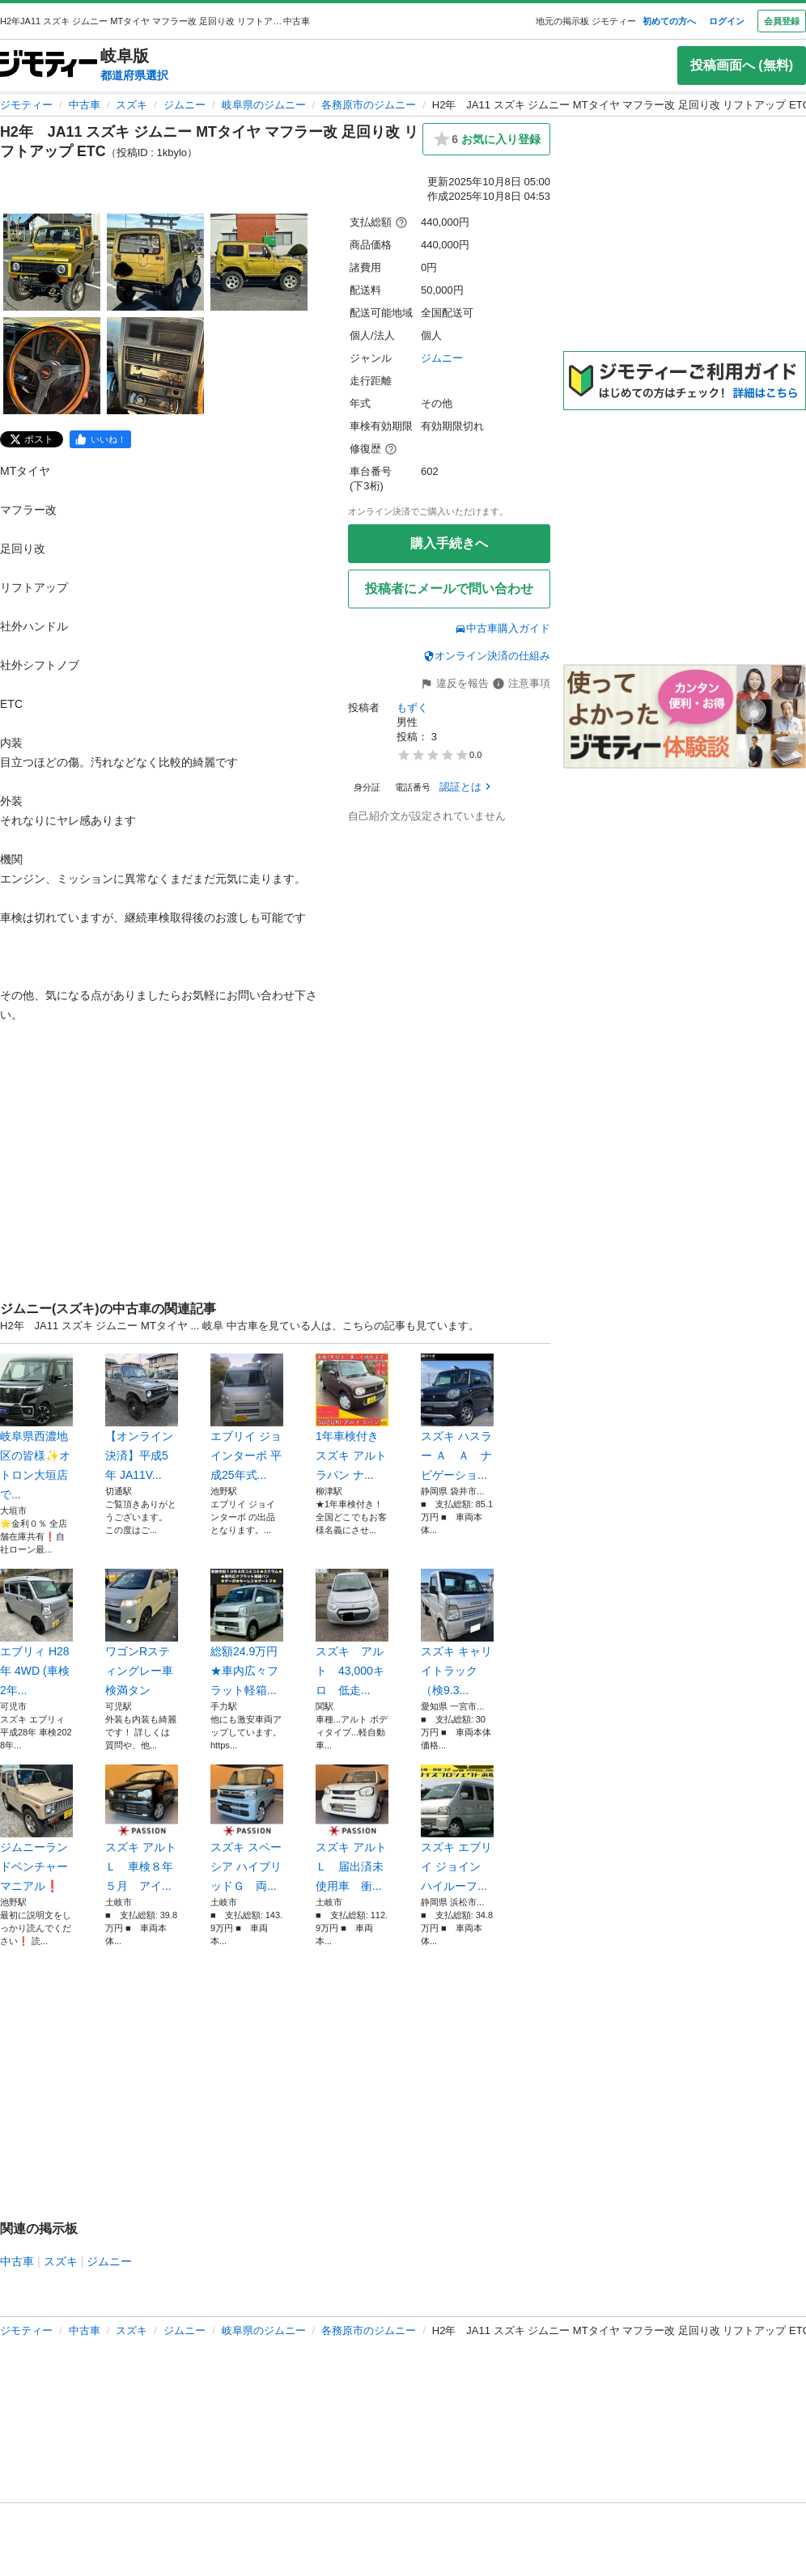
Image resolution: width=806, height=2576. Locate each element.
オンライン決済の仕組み (486, 656)
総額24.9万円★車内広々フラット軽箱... (246, 1633)
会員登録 (782, 21)
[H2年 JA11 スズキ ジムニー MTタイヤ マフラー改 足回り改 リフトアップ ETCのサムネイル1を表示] (52, 262)
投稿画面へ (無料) (741, 65)
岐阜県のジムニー (264, 105)
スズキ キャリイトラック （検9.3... (457, 1633)
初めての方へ (669, 21)
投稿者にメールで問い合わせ (449, 588)
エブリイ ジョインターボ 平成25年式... (246, 1417)
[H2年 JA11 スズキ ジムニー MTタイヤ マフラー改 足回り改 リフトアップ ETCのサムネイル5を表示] (155, 365)
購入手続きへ (449, 543)
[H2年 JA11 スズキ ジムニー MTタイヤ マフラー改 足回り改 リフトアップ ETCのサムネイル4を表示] (52, 365)
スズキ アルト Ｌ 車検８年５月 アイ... (141, 1828)
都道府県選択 (134, 75)
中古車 (84, 105)
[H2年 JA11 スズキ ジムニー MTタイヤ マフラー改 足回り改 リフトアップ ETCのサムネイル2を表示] (155, 262)
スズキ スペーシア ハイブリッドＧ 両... (246, 1828)
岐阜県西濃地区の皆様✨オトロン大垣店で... (36, 1427)
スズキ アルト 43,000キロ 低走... (352, 1633)
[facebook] (100, 439)
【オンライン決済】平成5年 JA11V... (141, 1417)
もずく (412, 707)
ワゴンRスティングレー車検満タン (141, 1633)
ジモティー (26, 105)
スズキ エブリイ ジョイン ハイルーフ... (457, 1828)
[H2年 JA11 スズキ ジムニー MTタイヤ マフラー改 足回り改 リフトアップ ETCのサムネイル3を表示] (259, 262)
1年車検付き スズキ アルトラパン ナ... (352, 1417)
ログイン (726, 21)
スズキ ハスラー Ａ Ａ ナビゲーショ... (457, 1417)
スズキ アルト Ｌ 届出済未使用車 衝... (352, 1828)
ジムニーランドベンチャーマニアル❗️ (36, 1828)
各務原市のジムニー (368, 105)
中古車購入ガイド (502, 628)
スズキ (131, 105)
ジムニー (184, 105)
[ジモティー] (48, 65)
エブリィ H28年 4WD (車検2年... (36, 1633)
